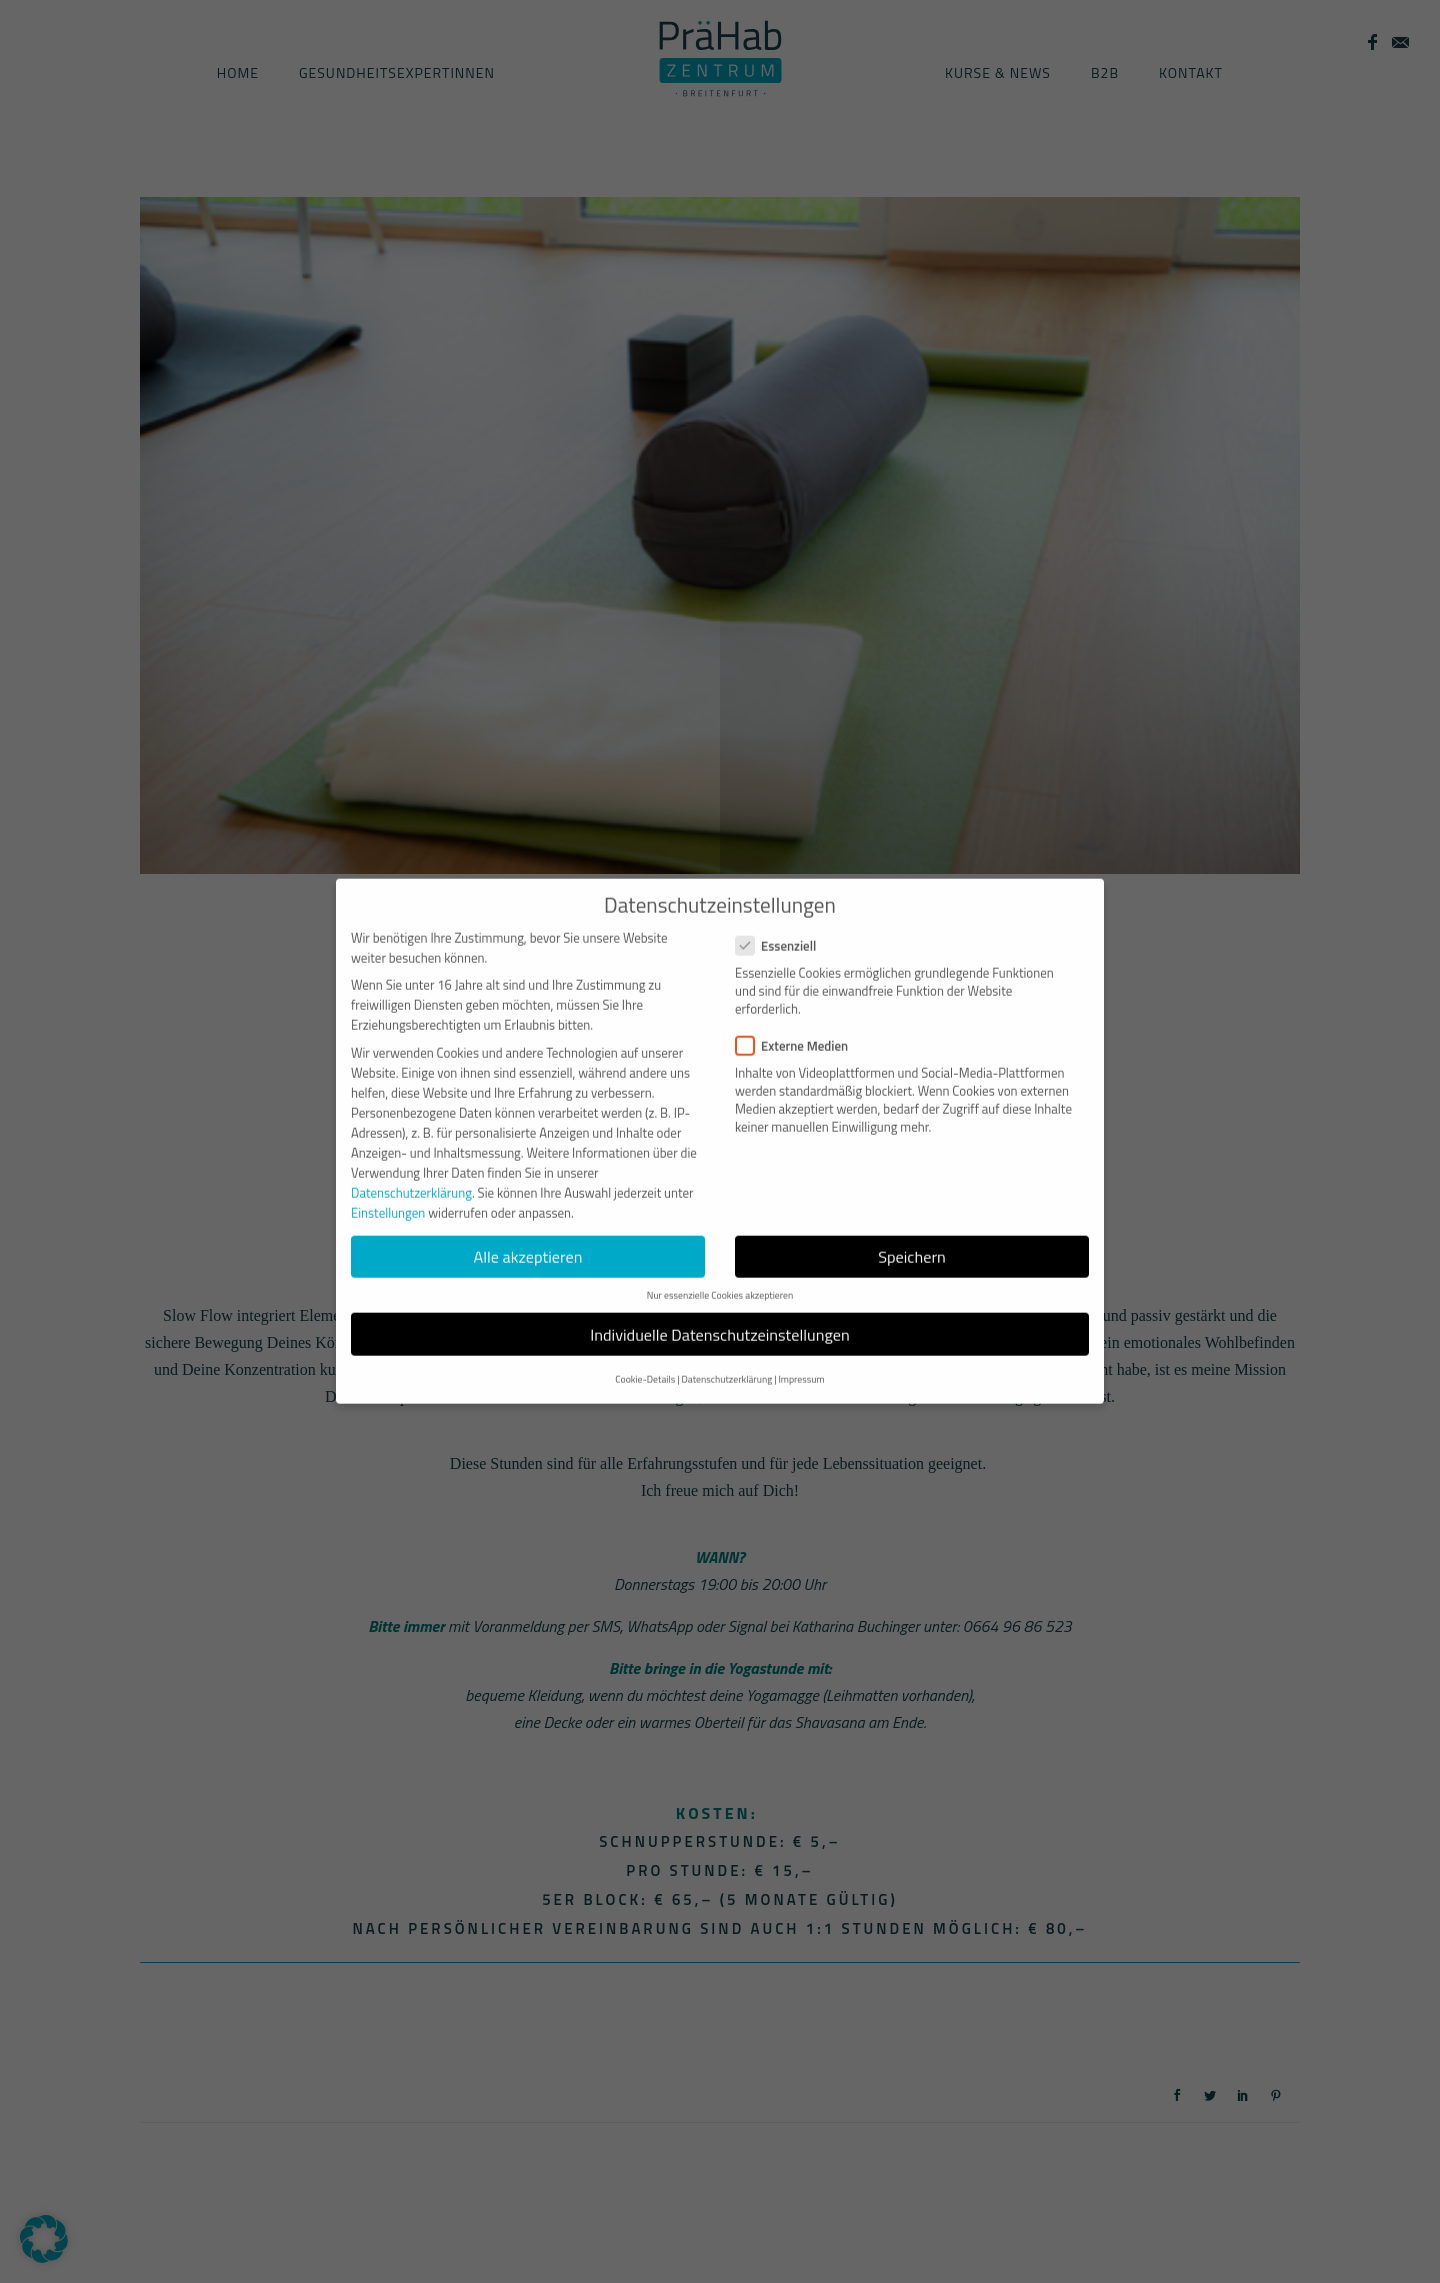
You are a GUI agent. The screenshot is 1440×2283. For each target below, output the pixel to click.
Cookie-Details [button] (645, 1352)
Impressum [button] (801, 1352)
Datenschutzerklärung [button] (726, 1352)
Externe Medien (800, 1018)
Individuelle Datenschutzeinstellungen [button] (719, 1307)
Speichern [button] (912, 1229)
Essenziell (784, 919)
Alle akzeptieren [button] (528, 1229)
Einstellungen (388, 1186)
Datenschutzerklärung (411, 1166)
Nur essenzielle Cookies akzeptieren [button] (720, 1268)
